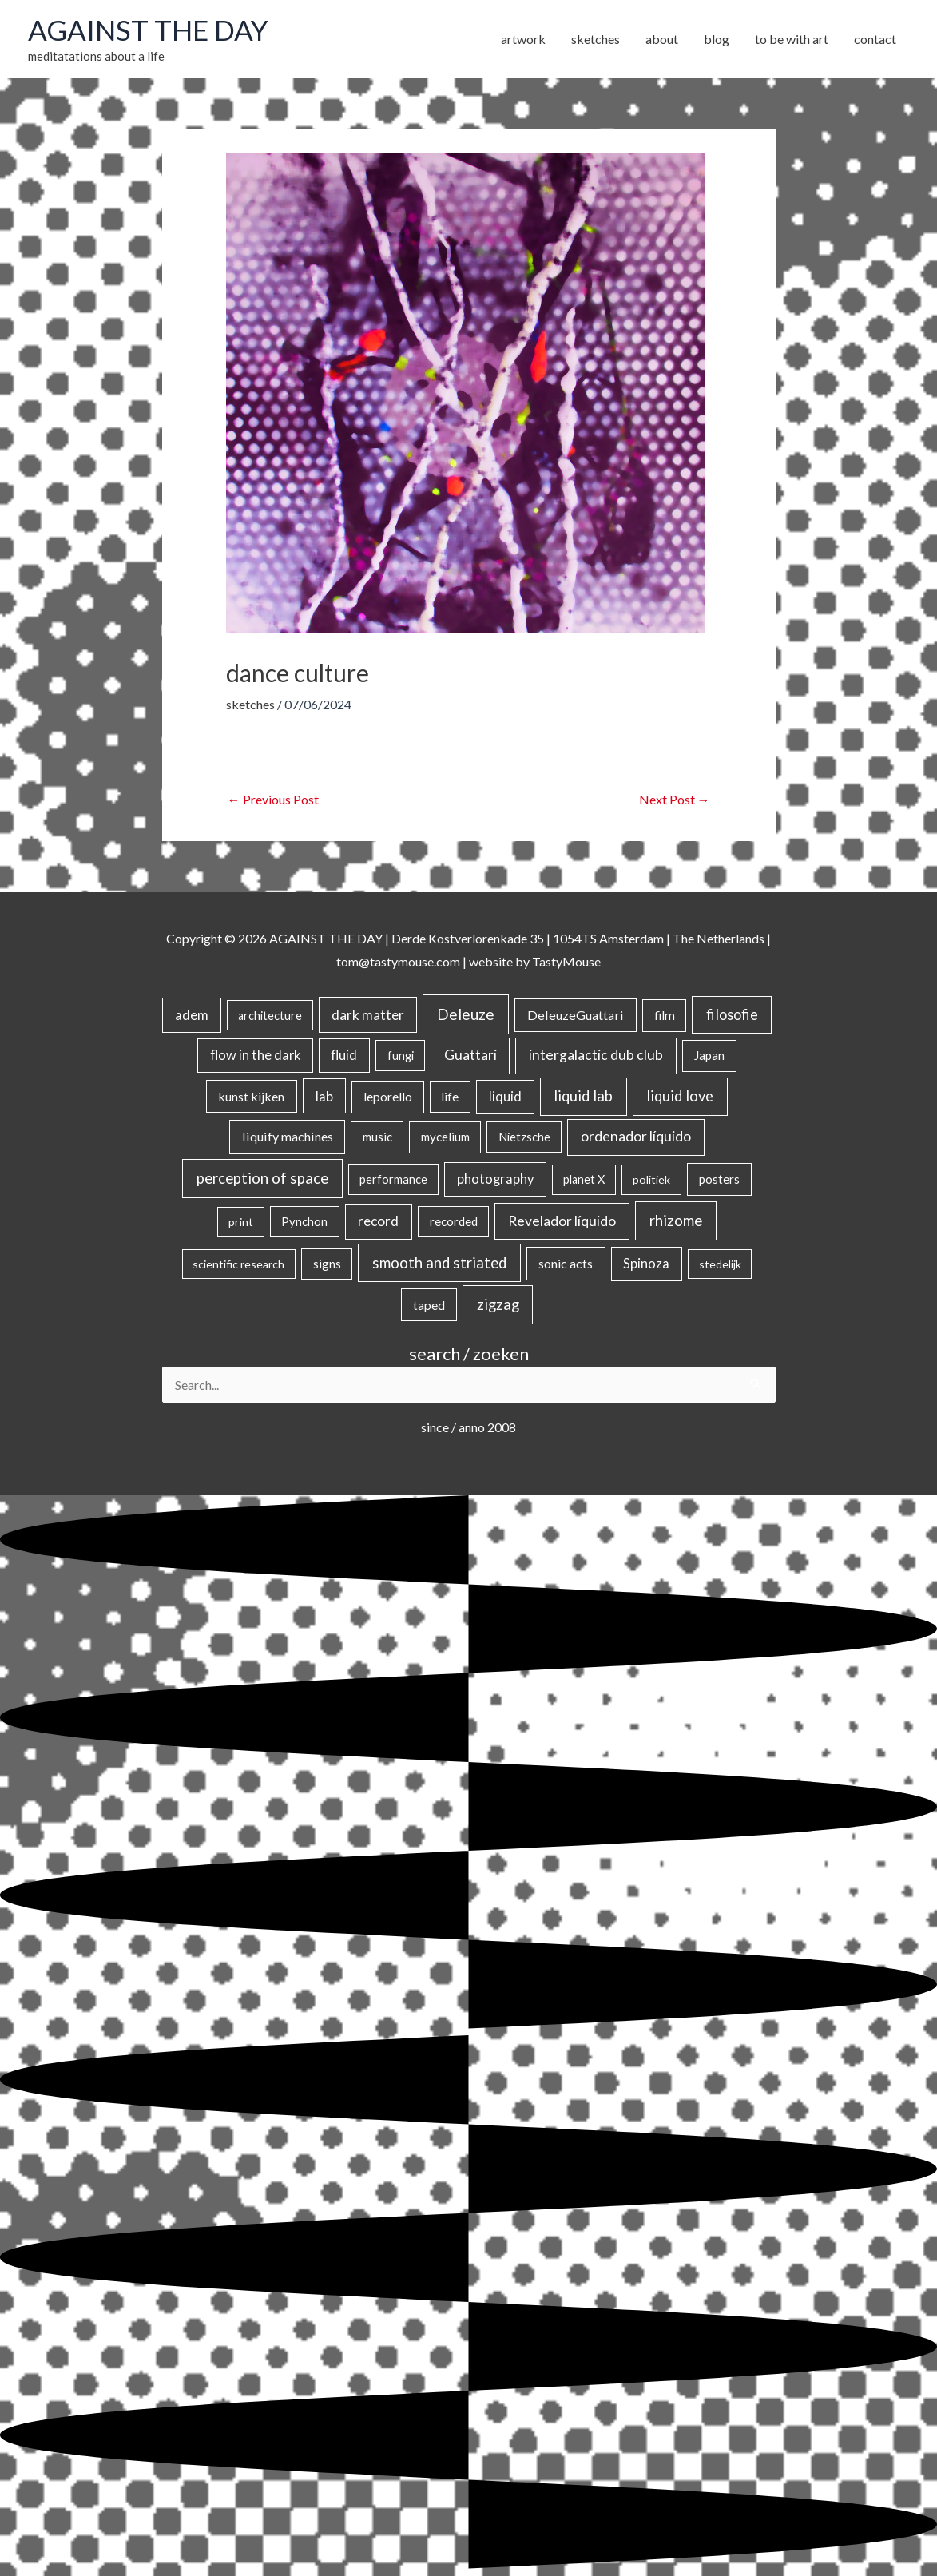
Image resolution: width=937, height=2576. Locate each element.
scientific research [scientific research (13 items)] (238, 1264)
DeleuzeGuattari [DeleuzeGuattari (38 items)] (575, 1014)
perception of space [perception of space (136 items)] (262, 1178)
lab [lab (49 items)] (324, 1096)
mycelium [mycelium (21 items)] (445, 1136)
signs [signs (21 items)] (327, 1263)
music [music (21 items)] (377, 1136)
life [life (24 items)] (450, 1097)
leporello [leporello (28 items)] (387, 1097)
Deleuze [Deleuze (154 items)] (465, 1014)
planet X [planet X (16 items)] (584, 1179)
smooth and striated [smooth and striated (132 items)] (439, 1263)
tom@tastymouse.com (398, 961)
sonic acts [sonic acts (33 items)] (565, 1263)
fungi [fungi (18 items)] (400, 1055)
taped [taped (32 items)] (429, 1304)
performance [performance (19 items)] (393, 1179)
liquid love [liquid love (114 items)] (679, 1096)
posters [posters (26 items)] (719, 1179)
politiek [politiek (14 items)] (651, 1179)
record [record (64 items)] (378, 1221)
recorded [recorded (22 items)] (454, 1221)
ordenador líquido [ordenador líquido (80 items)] (636, 1136)
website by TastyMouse (535, 961)
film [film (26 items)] (664, 1015)
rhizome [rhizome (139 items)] (675, 1220)
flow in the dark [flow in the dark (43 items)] (255, 1055)
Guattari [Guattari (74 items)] (470, 1054)
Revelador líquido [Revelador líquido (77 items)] (562, 1221)
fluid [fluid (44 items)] (344, 1055)
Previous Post (273, 799)
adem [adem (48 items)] (191, 1015)
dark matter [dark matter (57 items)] (368, 1014)
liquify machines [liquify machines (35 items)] (287, 1136)
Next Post (674, 799)
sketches (250, 704)
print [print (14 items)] (240, 1221)
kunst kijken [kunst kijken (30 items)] (251, 1096)
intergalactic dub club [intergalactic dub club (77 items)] (596, 1054)
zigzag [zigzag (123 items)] (498, 1304)
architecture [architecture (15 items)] (270, 1015)
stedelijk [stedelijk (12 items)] (720, 1264)
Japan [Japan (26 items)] (709, 1055)
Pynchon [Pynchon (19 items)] (304, 1221)
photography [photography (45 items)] (495, 1179)
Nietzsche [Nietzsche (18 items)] (524, 1136)
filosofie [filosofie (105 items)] (732, 1014)
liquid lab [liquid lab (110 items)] (583, 1096)
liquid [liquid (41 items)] (505, 1096)
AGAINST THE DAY (148, 29)
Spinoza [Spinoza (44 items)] (646, 1264)
